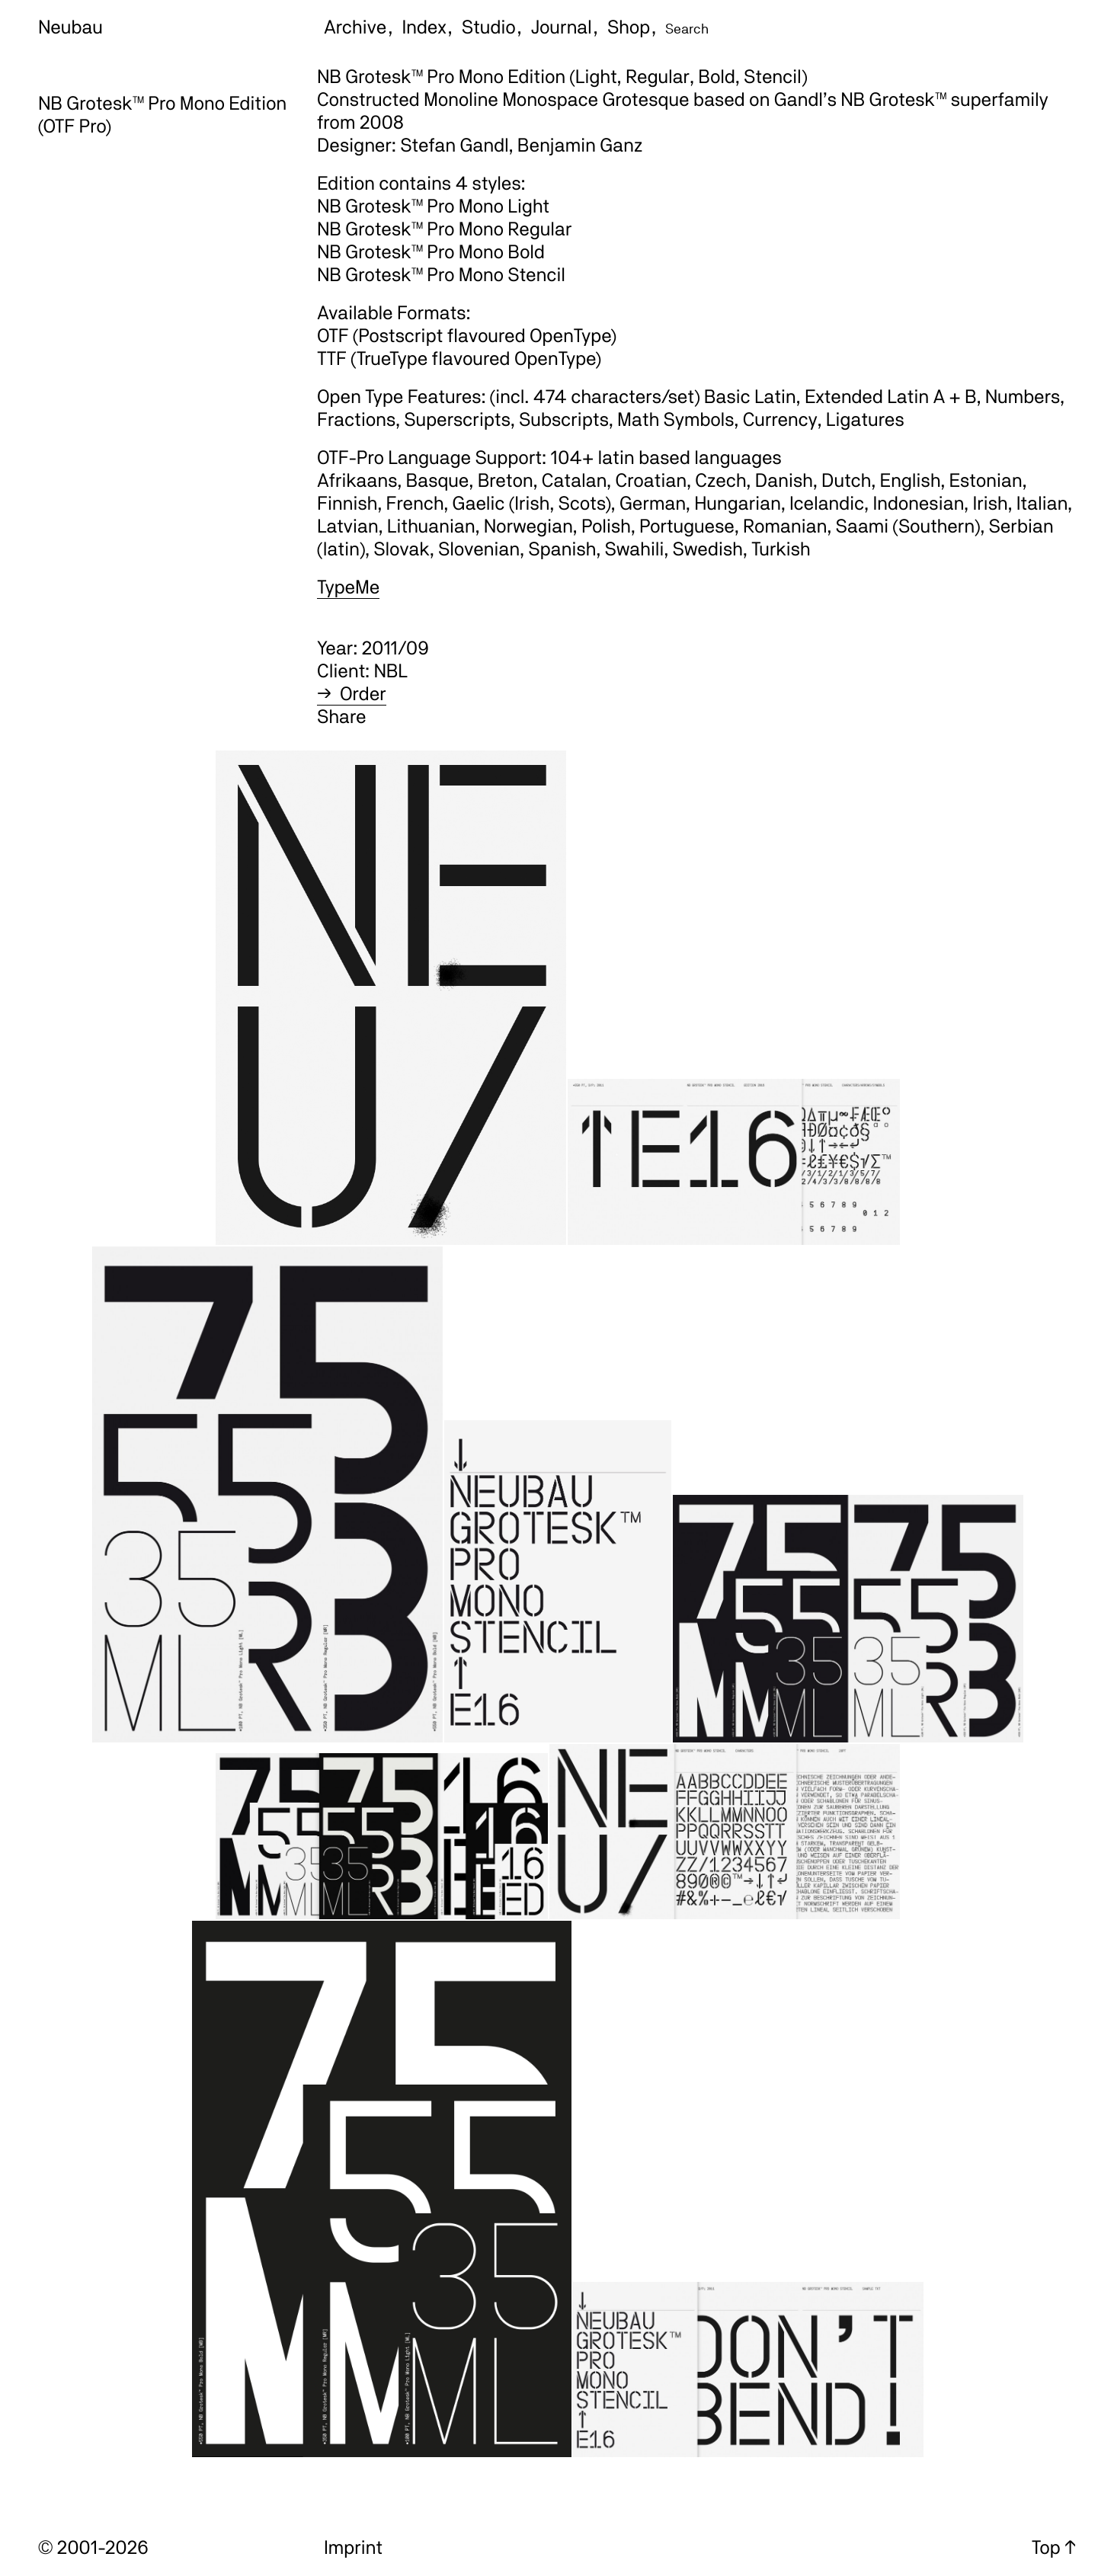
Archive (355, 26)
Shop (628, 26)
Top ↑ (1054, 2547)
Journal (561, 26)
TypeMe (348, 586)
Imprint (353, 2547)
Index (424, 26)
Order (363, 693)
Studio (489, 26)
